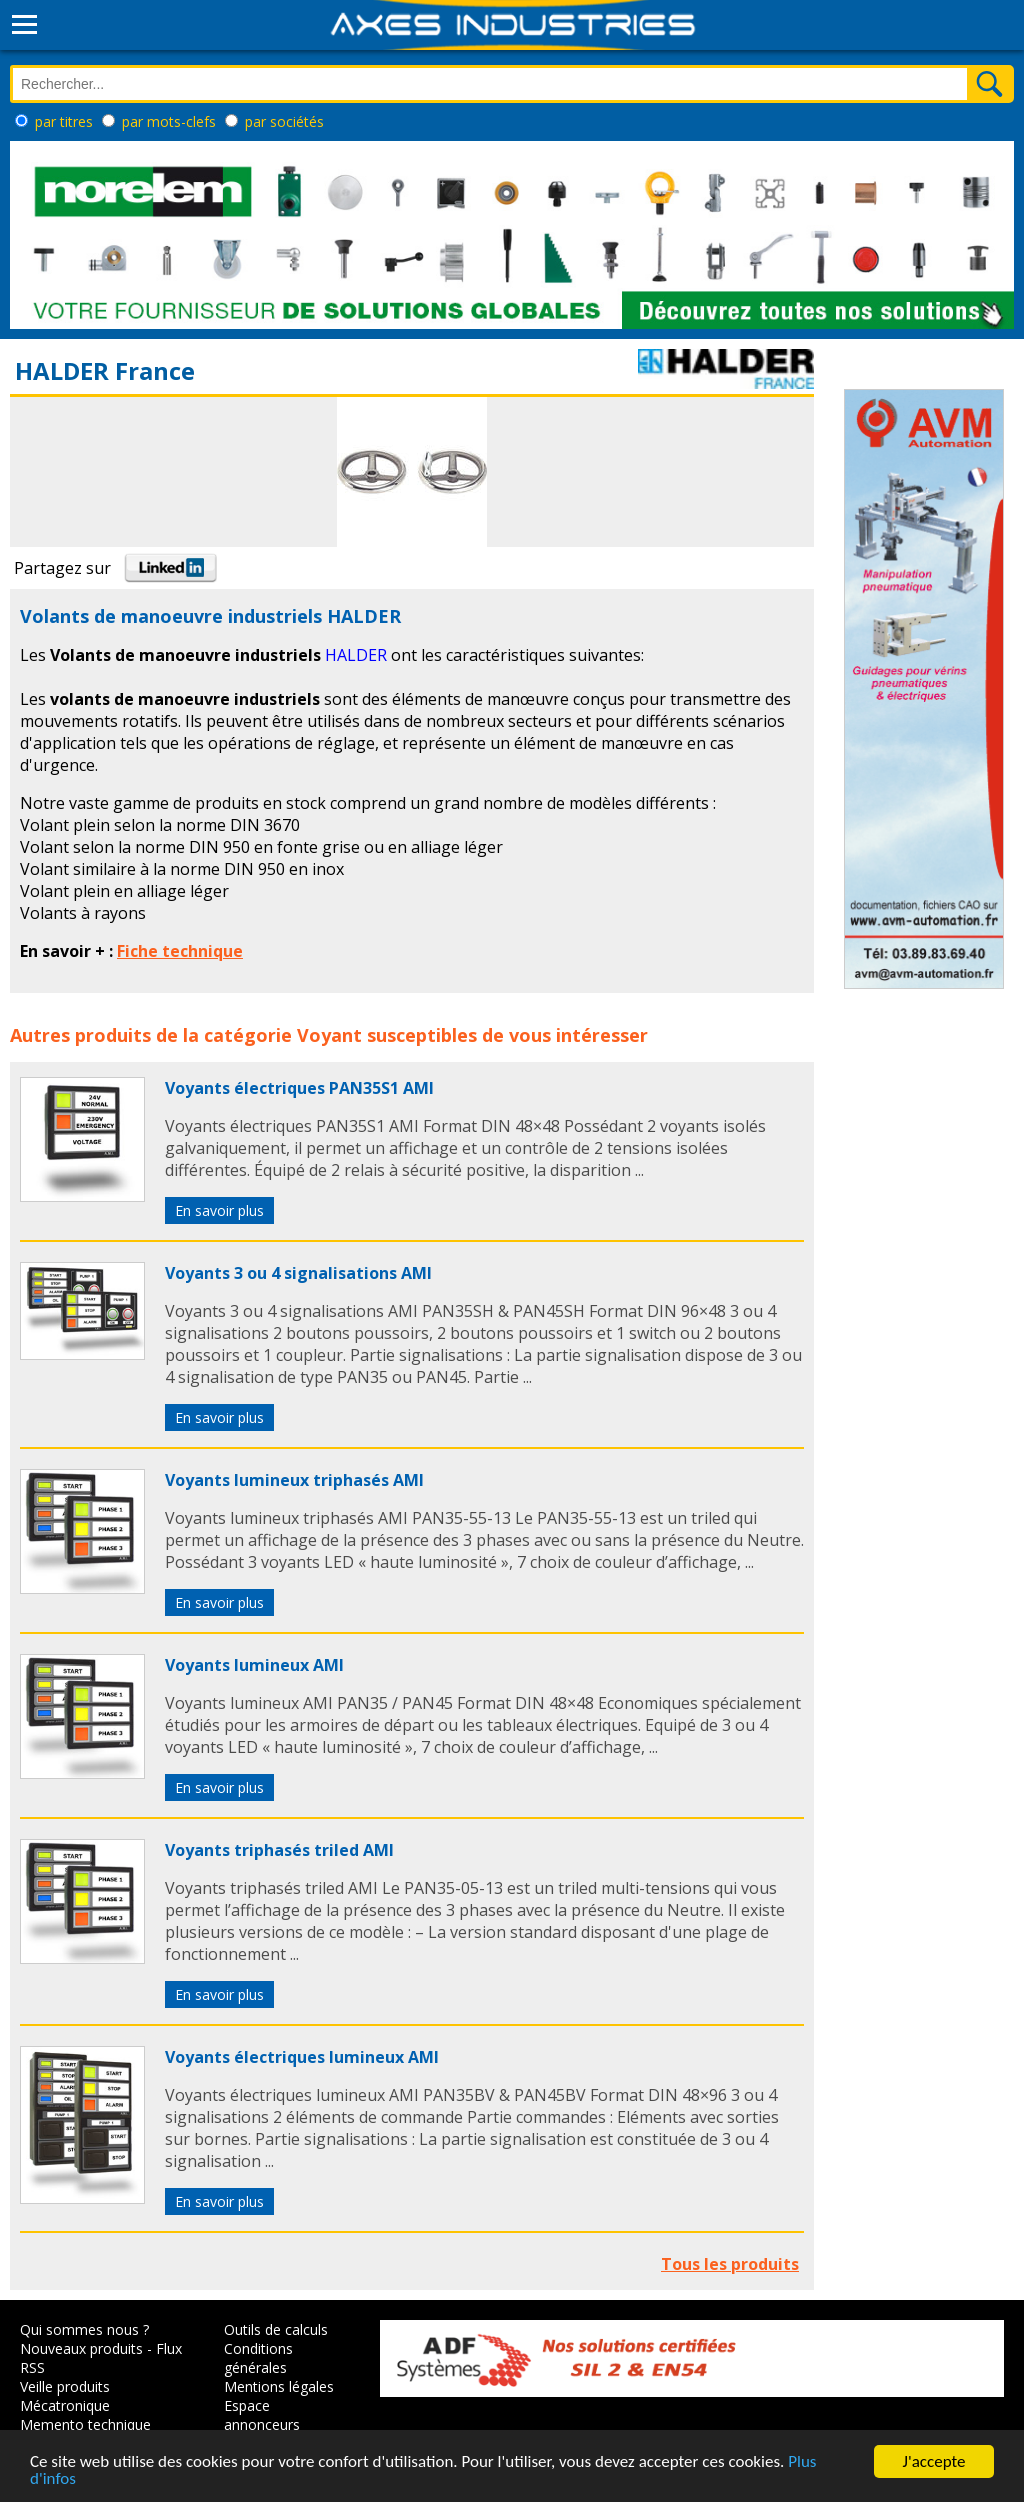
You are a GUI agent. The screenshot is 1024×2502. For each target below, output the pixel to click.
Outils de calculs (276, 2329)
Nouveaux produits (81, 2348)
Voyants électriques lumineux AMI (302, 2057)
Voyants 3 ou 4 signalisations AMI (298, 1273)
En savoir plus (219, 1210)
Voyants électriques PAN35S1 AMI (299, 1088)
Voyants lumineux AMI (254, 1665)
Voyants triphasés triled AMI (279, 1850)
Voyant (329, 1035)
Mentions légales (279, 2386)
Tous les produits (730, 2264)
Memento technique (85, 2424)
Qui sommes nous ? (84, 2329)
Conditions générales (258, 2358)
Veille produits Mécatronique (65, 2396)
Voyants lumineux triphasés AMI (294, 1480)
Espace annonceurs (262, 2415)
